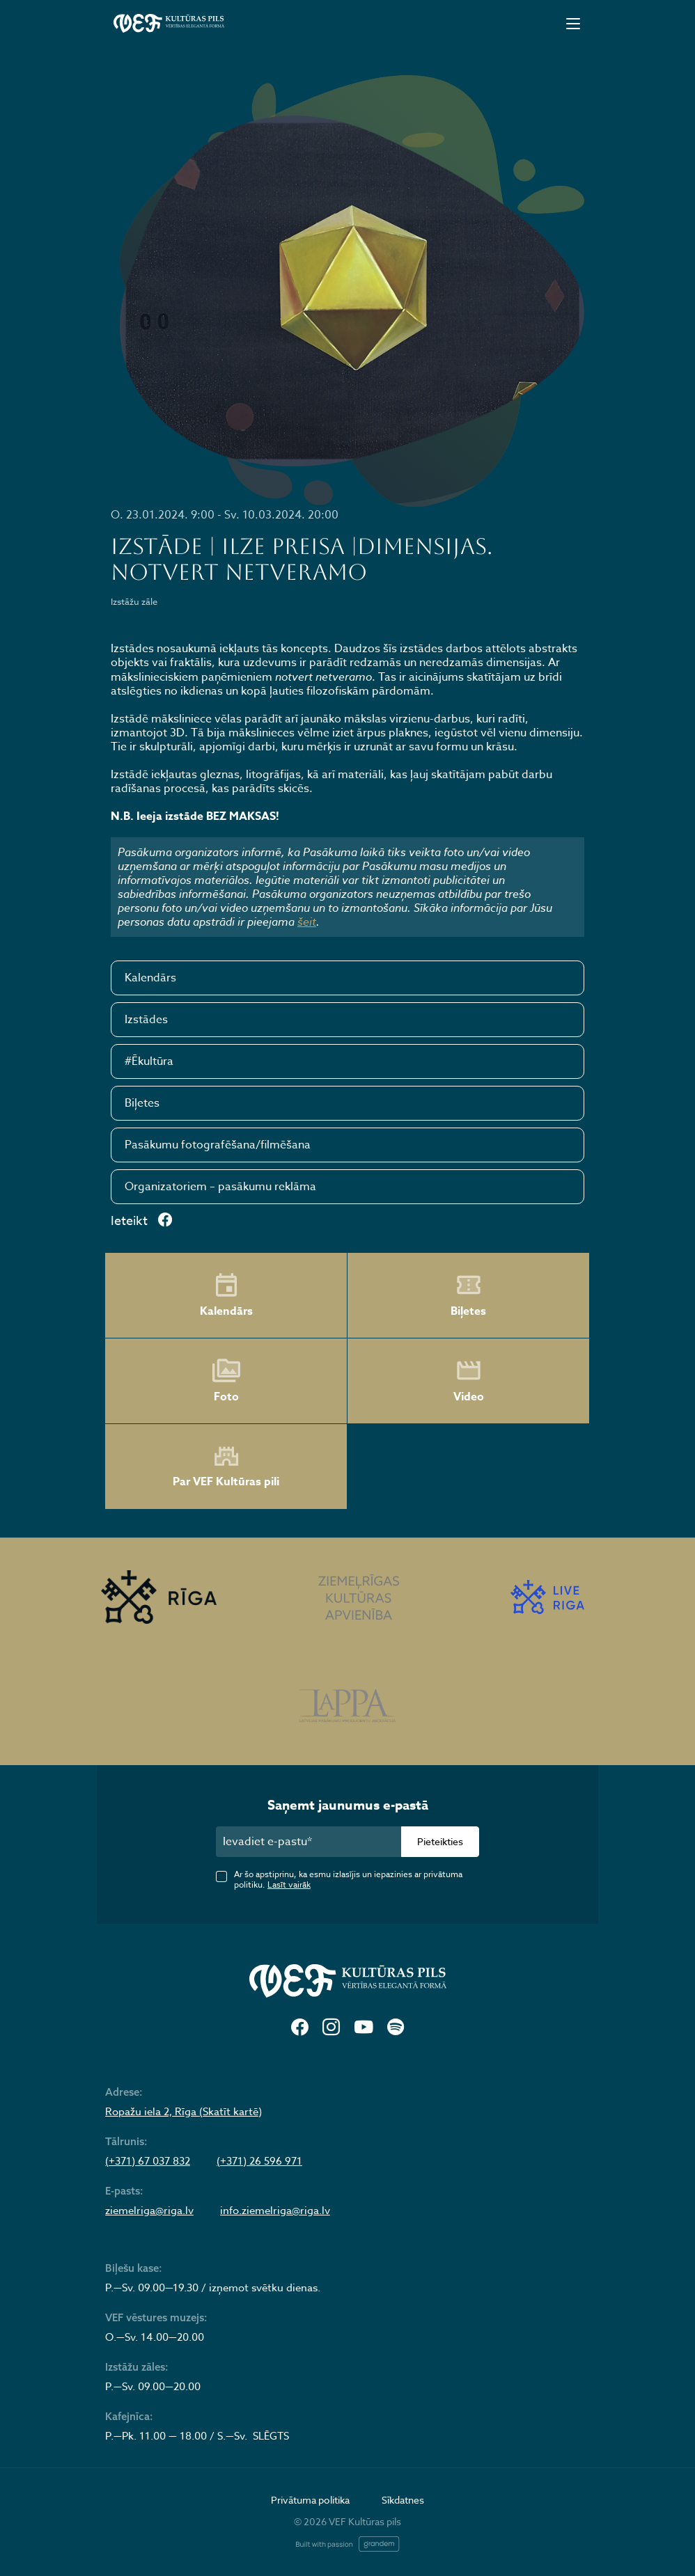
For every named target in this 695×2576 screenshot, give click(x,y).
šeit (306, 921)
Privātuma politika (310, 2499)
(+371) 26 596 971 (259, 2161)
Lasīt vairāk (289, 1884)
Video (468, 1381)
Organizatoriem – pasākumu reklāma (220, 1186)
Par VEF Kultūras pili (226, 1467)
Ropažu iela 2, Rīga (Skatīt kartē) (183, 2111)
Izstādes (146, 1019)
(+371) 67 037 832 (147, 2161)
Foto (226, 1381)
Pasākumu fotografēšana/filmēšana (218, 1145)
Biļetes (142, 1103)
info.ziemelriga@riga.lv (275, 2210)
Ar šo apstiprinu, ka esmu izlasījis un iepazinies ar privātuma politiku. (348, 1879)
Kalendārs (150, 978)
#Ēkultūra (149, 1061)
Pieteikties (440, 1841)
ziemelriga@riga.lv (149, 2210)
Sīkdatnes (403, 2499)
